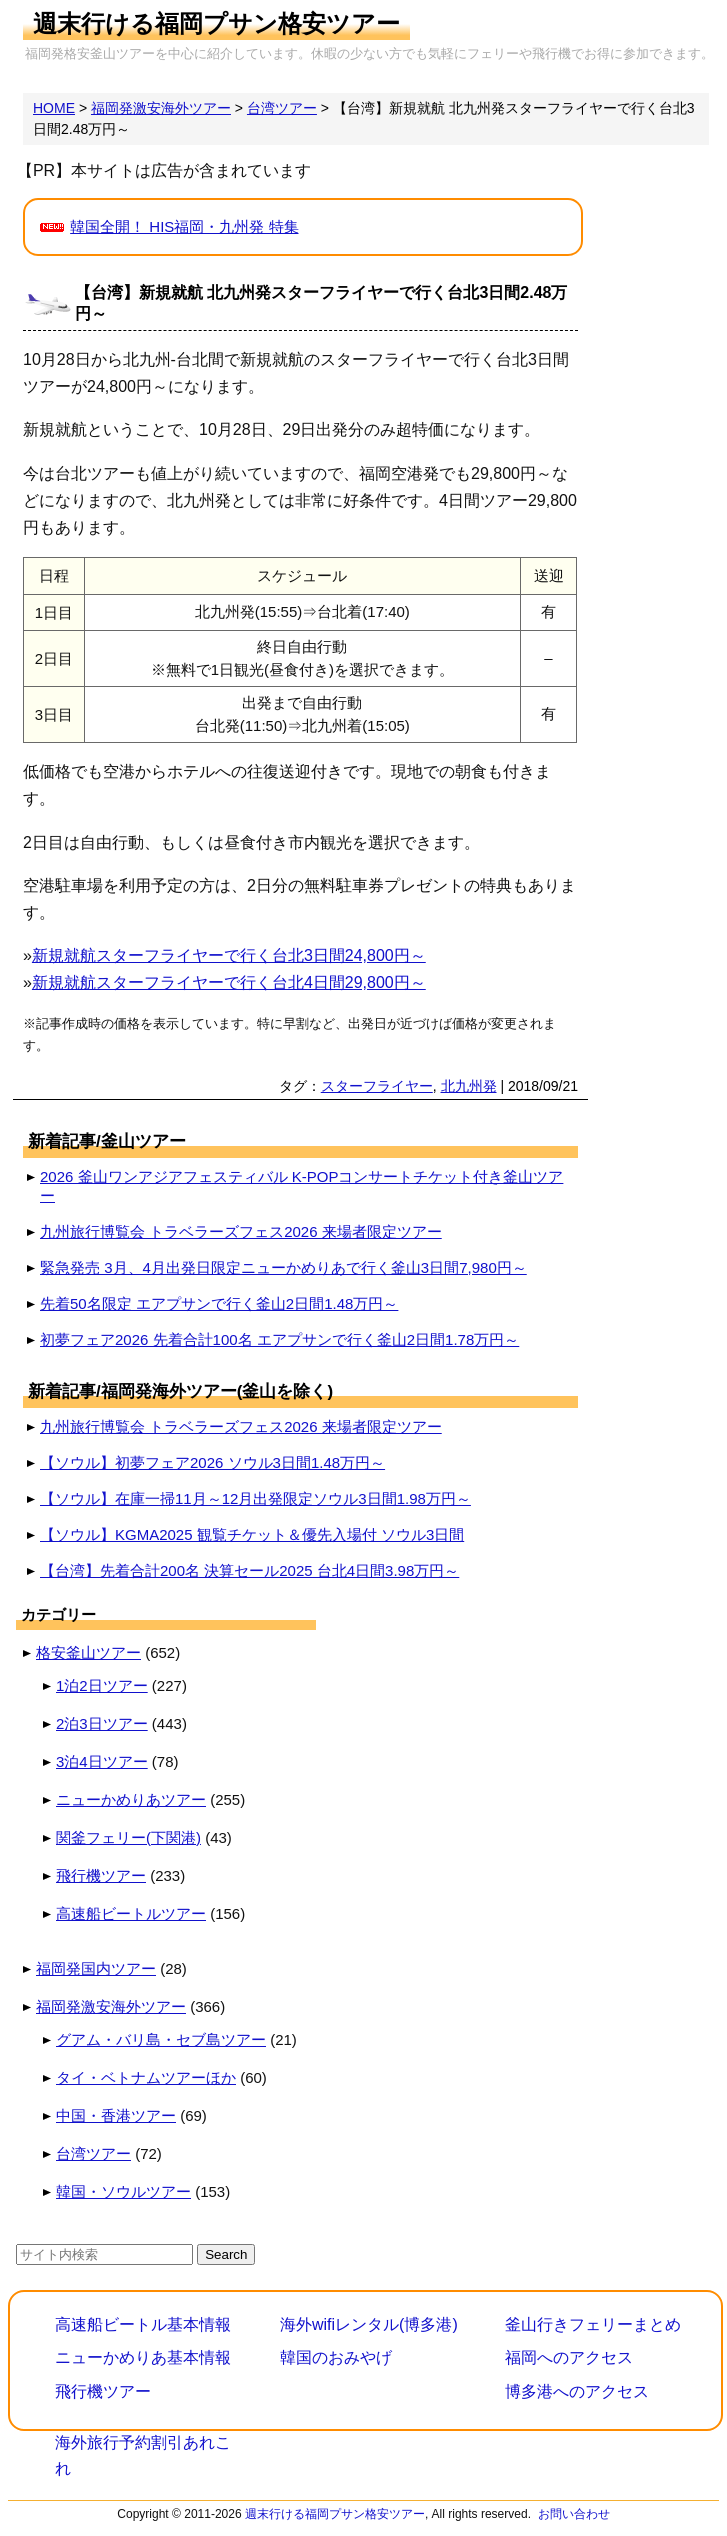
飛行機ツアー (101, 1875)
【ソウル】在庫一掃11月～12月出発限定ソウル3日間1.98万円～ (255, 1498)
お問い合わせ (574, 2514)
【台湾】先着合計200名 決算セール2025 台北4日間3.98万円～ (249, 1570)
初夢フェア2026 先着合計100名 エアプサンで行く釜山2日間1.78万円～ (279, 1339)
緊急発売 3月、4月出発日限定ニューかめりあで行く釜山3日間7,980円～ (283, 1267)
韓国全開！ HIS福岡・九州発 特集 (184, 226)
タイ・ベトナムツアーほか (146, 2077)
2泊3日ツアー (102, 1723)
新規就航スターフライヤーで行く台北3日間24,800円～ (229, 955)
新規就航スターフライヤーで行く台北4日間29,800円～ (229, 982)
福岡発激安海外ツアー (111, 2006)
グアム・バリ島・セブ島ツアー (161, 2039)
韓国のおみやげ (336, 2357)
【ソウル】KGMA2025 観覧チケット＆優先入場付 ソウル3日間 (252, 1534)
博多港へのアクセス (577, 2391)
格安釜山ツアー (88, 1652)
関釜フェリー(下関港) (128, 1837)
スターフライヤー (377, 1086)
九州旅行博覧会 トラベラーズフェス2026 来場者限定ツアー (241, 1231)
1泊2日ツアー (102, 1685)
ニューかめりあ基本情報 (143, 2357)
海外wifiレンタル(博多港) (369, 2324)
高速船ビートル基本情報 (143, 2324)
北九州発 (469, 1086)
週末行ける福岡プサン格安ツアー (216, 23)
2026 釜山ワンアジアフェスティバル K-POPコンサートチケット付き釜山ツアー (301, 1186)
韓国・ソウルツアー (123, 2191)
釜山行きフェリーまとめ (593, 2324)
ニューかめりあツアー (131, 1799)
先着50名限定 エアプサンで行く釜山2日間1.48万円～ (219, 1303)
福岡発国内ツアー (96, 1968)
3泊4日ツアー (102, 1761)
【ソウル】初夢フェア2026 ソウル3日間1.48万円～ (212, 1462)
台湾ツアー (93, 2153)
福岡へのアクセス (569, 2357)
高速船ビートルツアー (131, 1913)
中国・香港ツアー (116, 2115)
